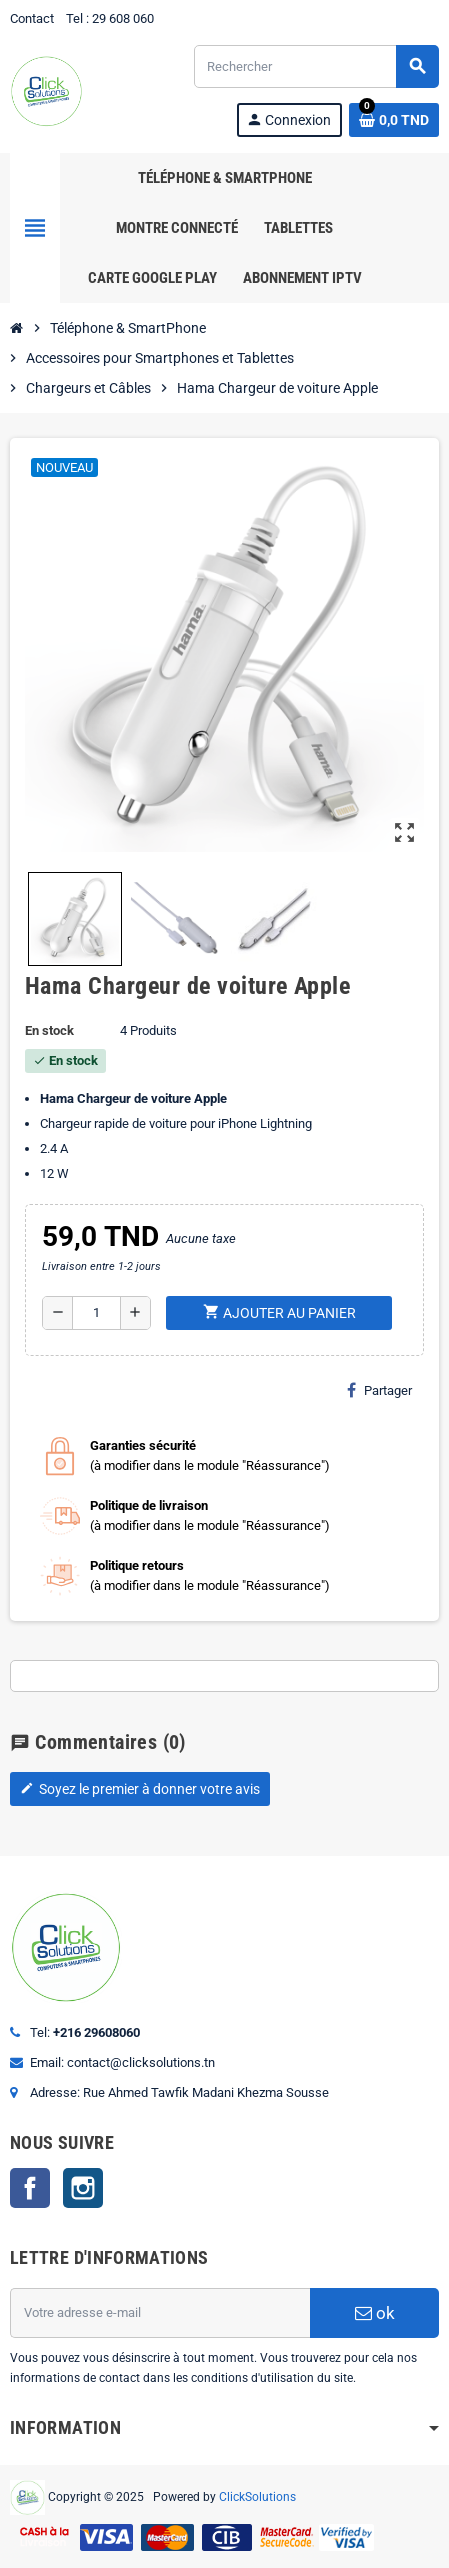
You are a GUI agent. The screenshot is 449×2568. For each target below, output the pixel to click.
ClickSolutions (257, 2496)
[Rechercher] (316, 66)
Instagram (83, 2188)
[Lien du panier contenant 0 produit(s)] (394, 120)
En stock (49, 1030)
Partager (379, 1390)
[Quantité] (97, 1313)
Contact (32, 18)
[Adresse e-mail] (160, 2313)
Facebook (30, 2188)
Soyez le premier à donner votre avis (140, 1789)
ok (375, 2313)
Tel (74, 18)
